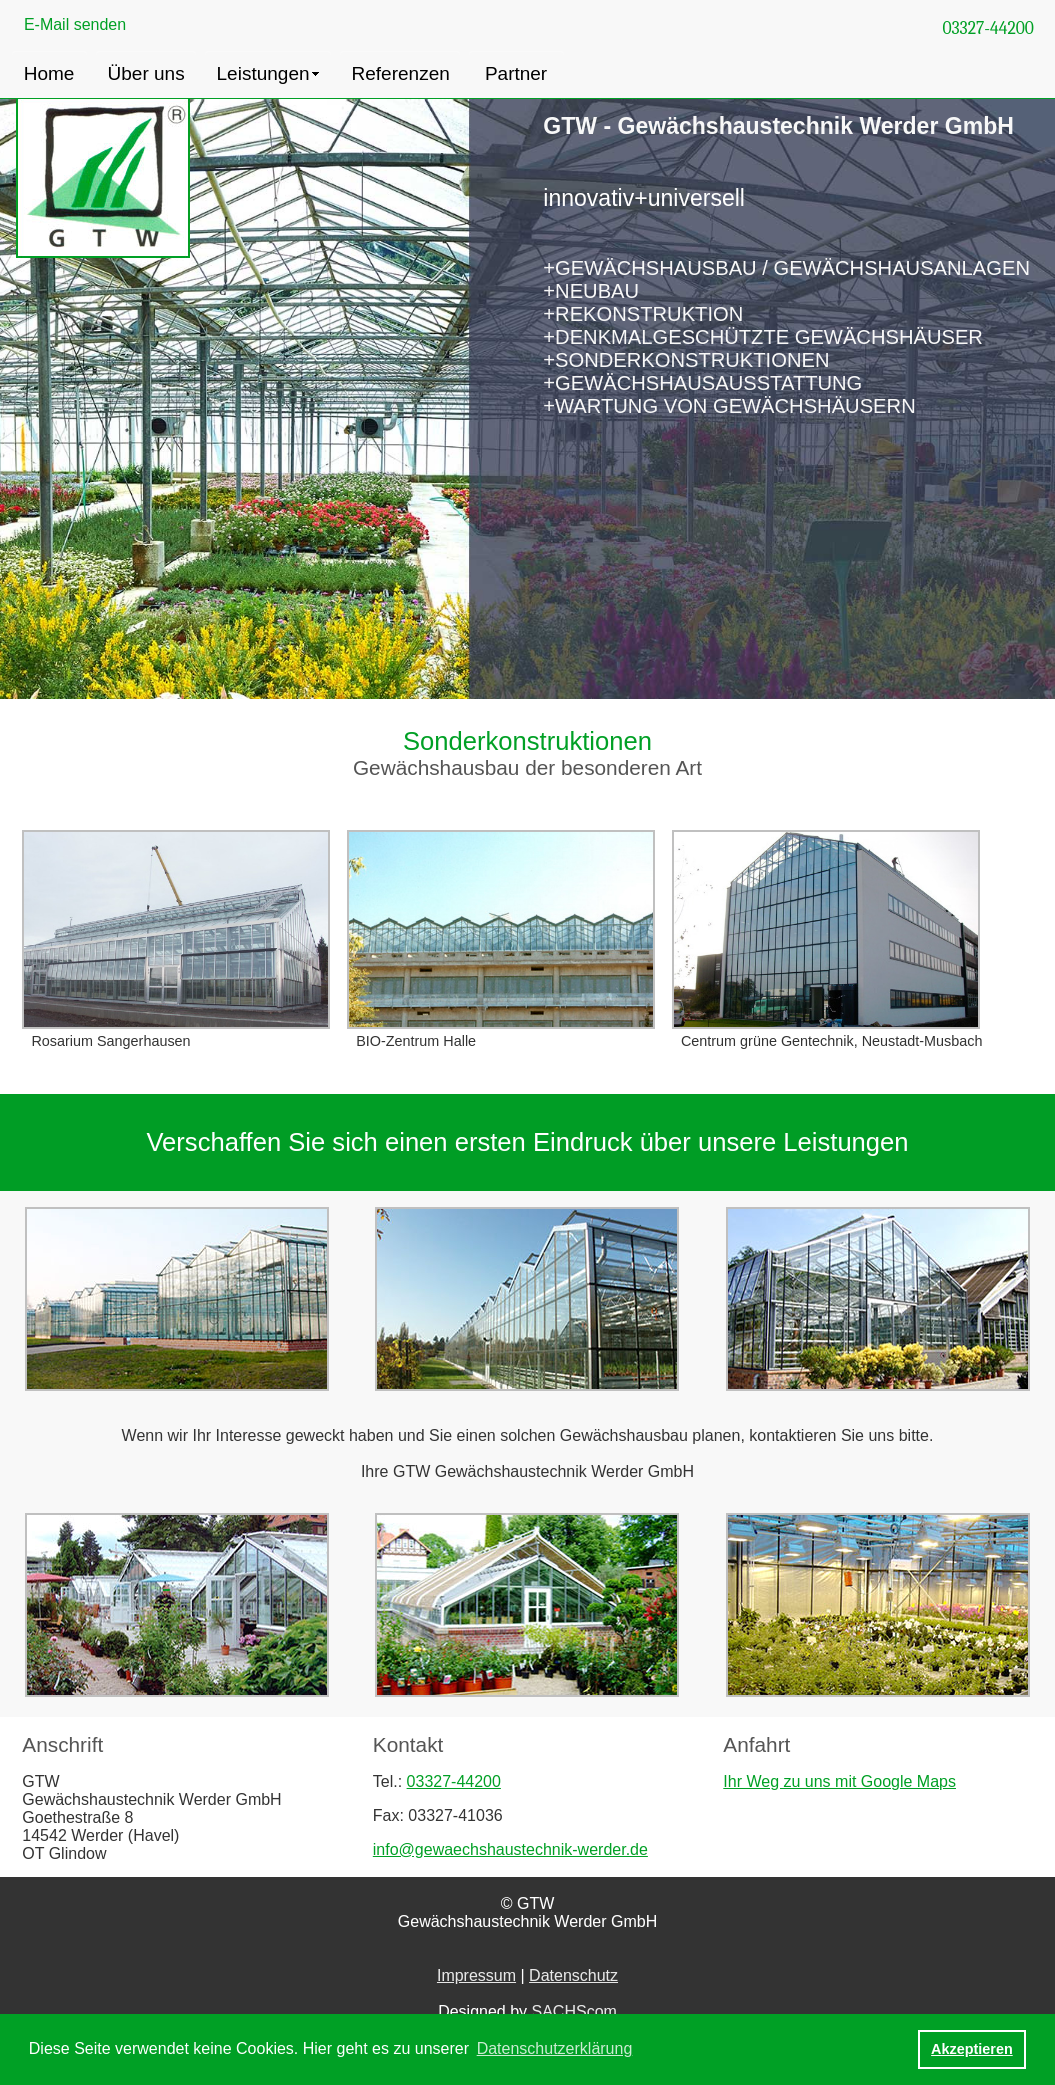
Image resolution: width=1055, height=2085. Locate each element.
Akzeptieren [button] (972, 2049)
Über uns (146, 73)
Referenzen (401, 73)
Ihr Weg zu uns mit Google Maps (839, 1781)
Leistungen (263, 73)
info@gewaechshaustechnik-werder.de (510, 1849)
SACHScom (574, 2011)
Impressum (476, 1975)
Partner (516, 73)
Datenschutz (573, 1975)
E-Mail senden (75, 24)
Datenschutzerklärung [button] (555, 2048)
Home (49, 73)
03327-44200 (988, 28)
